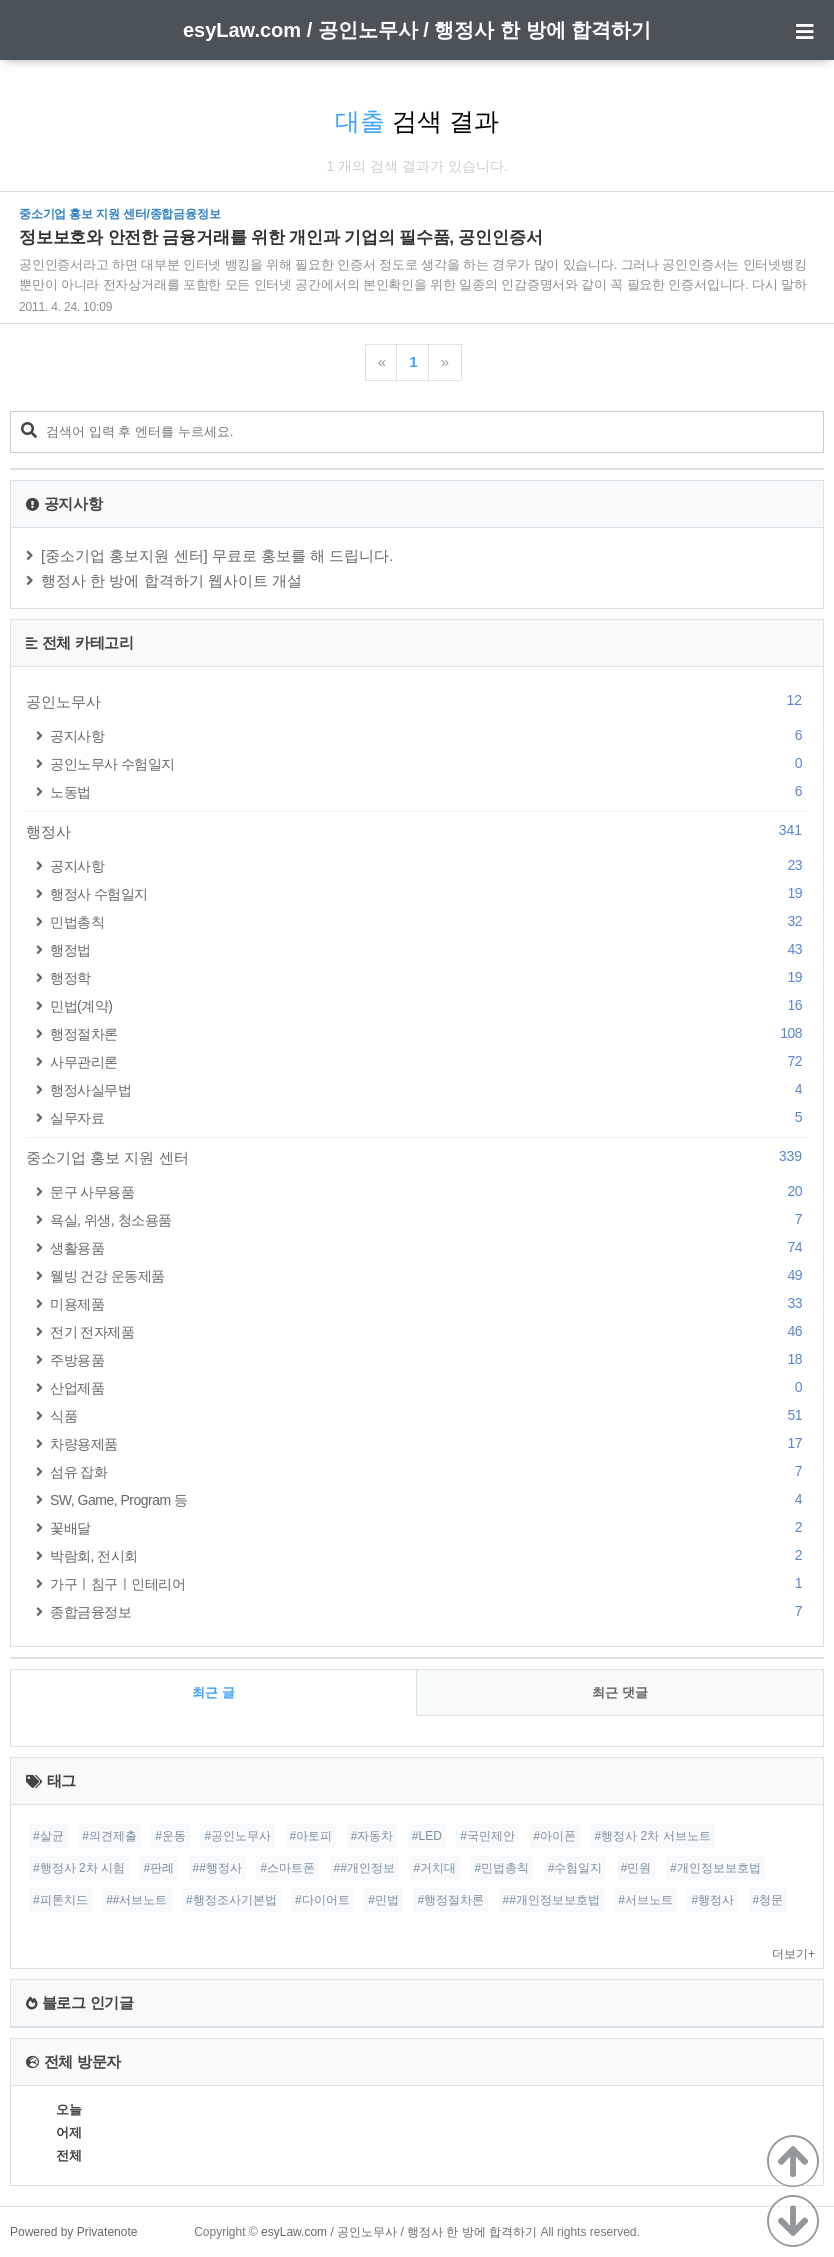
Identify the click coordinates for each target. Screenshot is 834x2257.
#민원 (636, 1868)
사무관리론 (429, 1061)
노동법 (429, 791)
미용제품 (429, 1303)
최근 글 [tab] (213, 1692)
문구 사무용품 (429, 1191)
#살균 (48, 1836)
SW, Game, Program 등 (429, 1499)
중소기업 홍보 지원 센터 (417, 1157)
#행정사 (712, 1900)
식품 (429, 1415)
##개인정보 (364, 1868)
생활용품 (429, 1247)
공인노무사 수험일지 (429, 763)
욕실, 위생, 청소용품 (429, 1219)
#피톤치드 (60, 1900)
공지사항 (429, 735)
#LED (427, 1836)
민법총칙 (429, 921)
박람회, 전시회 (429, 1555)
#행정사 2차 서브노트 (653, 1836)
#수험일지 (575, 1868)
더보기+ (793, 1954)
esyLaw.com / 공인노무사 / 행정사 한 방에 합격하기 (417, 30)
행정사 (417, 831)
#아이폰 (554, 1836)
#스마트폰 (287, 1868)
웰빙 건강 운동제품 (429, 1275)
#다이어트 (322, 1900)
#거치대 (434, 1868)
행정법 (429, 949)
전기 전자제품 (429, 1331)
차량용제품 (429, 1443)
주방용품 (429, 1359)
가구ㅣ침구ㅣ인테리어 (429, 1583)
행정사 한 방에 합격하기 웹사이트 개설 (171, 580)
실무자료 (429, 1117)
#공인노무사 (237, 1836)
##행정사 (217, 1868)
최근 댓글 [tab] (620, 1692)
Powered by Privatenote (73, 2232)
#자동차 (372, 1836)
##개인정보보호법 (551, 1900)
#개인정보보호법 (715, 1868)
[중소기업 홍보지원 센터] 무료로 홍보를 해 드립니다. (217, 555)
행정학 (429, 977)
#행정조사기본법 (231, 1900)
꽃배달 (429, 1527)
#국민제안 (487, 1836)
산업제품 (429, 1387)
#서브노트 (645, 1900)
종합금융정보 (429, 1611)
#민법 (383, 1900)
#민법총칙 (502, 1868)
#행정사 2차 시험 (79, 1868)
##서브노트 (136, 1900)
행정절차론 (429, 1033)
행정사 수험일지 (429, 893)
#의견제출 (109, 1836)
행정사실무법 (429, 1089)
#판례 (158, 1868)
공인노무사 (417, 701)
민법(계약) (429, 1005)
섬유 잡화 (429, 1471)
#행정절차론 (450, 1900)
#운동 (170, 1836)
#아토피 (311, 1836)
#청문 (768, 1900)
